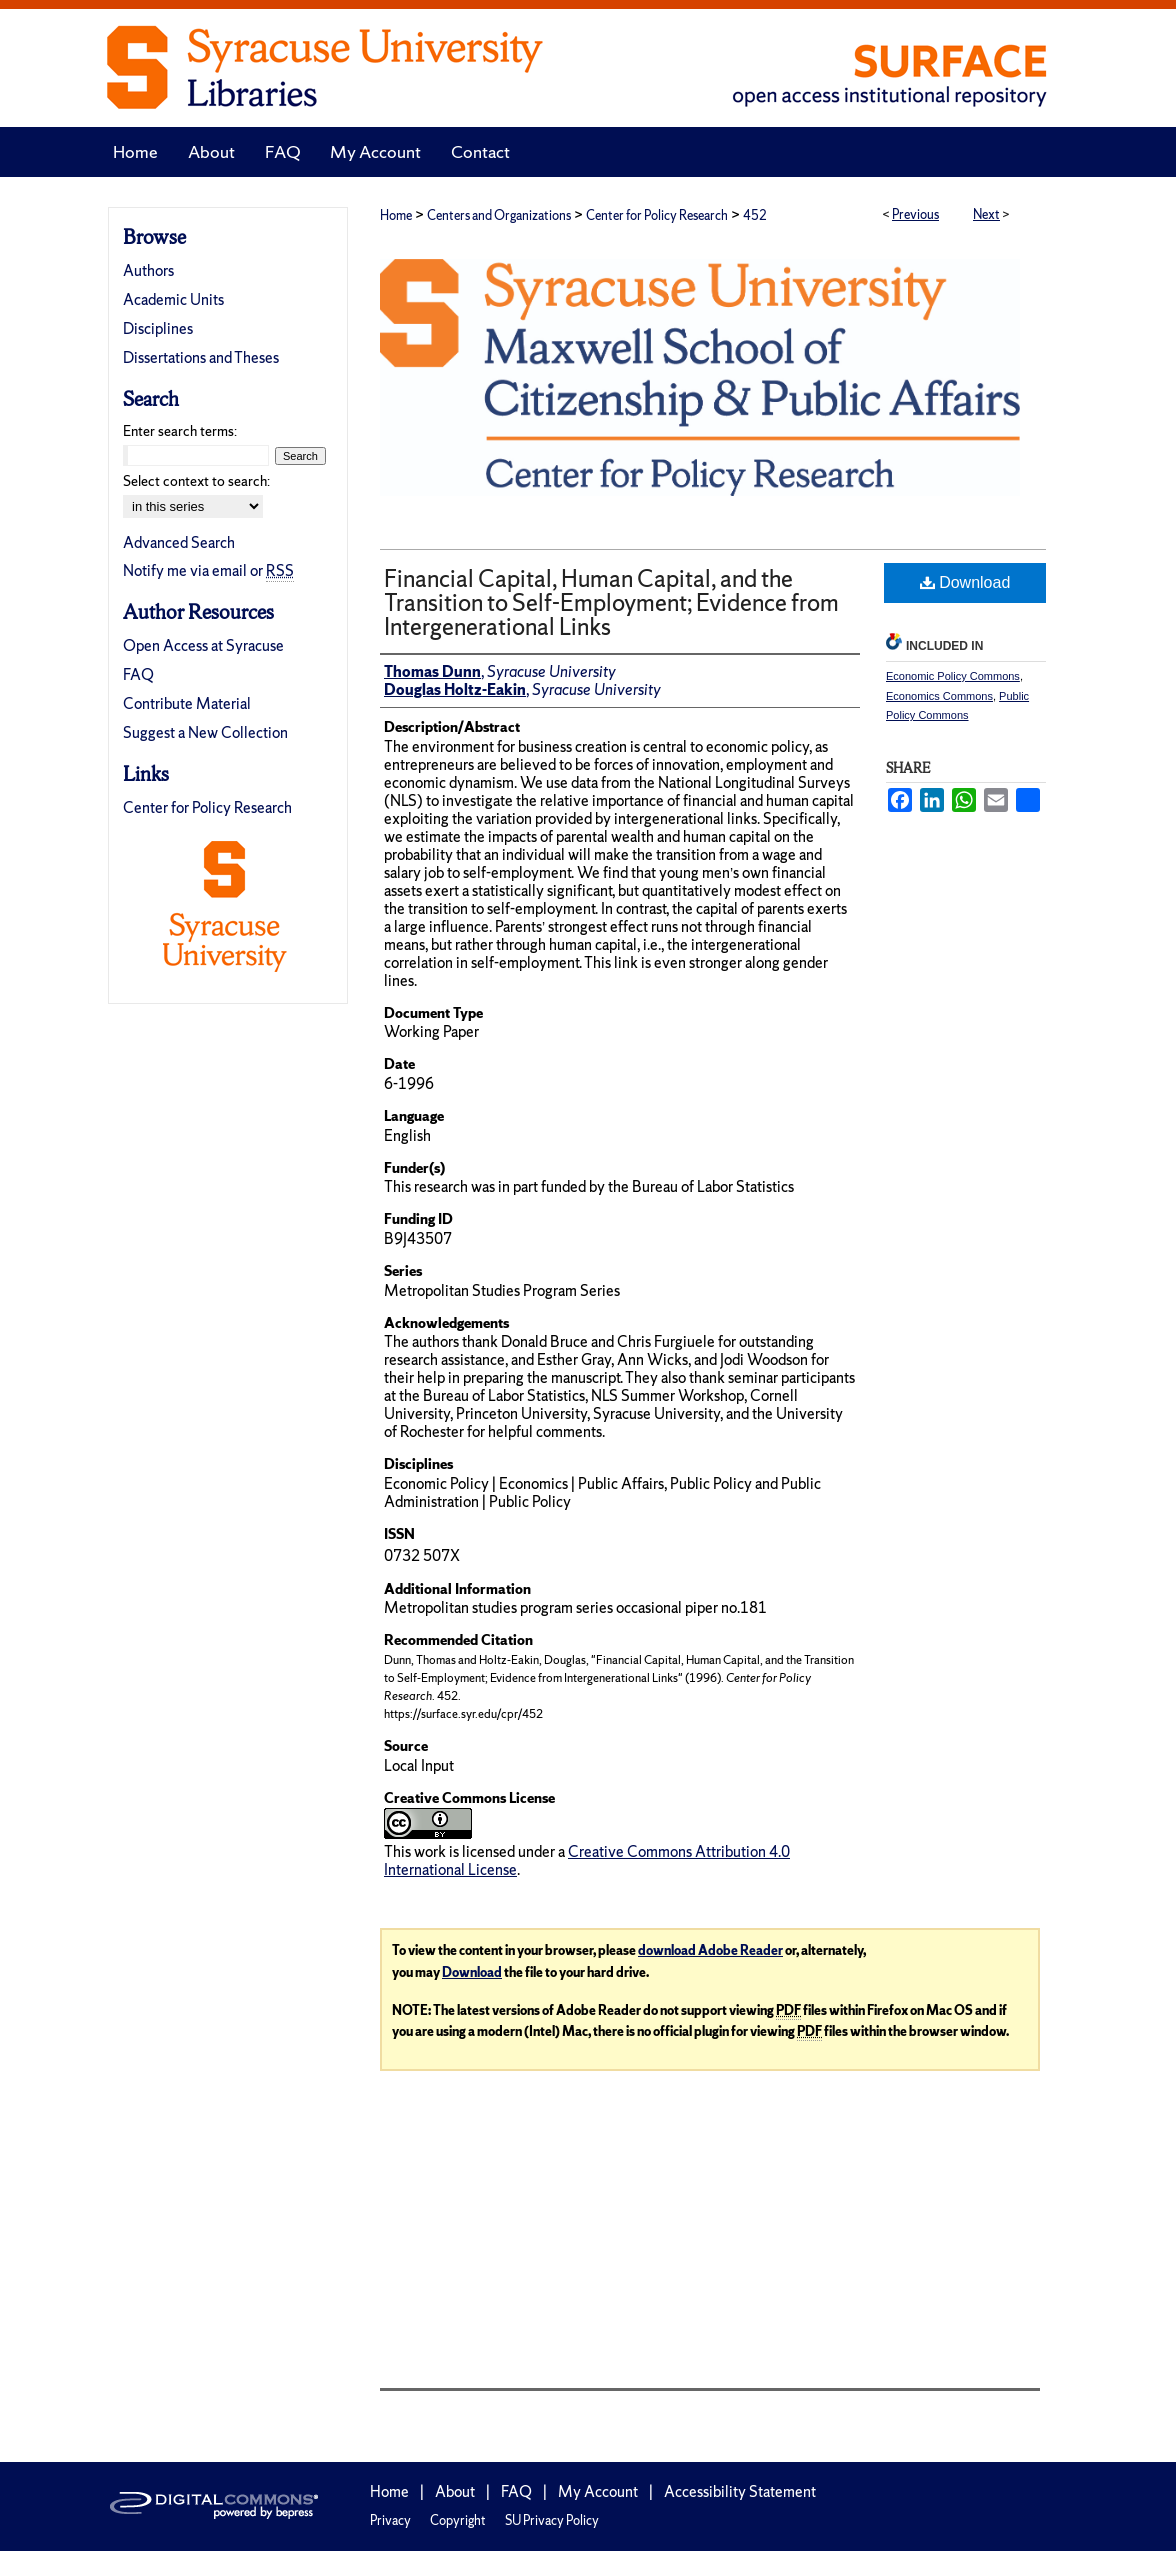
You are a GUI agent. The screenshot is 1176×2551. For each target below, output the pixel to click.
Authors (148, 270)
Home (396, 215)
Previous (915, 214)
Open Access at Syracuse (203, 645)
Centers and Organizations (499, 215)
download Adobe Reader (710, 1950)
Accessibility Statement (740, 2491)
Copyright (458, 2520)
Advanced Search (179, 542)
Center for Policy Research (657, 215)
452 (755, 215)
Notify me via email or (208, 570)
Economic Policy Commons (953, 676)
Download (965, 582)
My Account (598, 2491)
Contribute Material (187, 703)
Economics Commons (939, 696)
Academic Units (173, 299)
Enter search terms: (180, 431)
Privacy (390, 2520)
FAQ (138, 674)
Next (986, 214)
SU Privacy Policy (552, 2520)
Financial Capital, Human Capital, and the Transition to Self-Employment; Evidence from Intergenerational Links (611, 602)
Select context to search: (196, 481)
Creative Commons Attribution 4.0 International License (587, 1860)
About (455, 2491)
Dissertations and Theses (201, 357)
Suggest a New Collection (205, 732)
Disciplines (158, 328)
